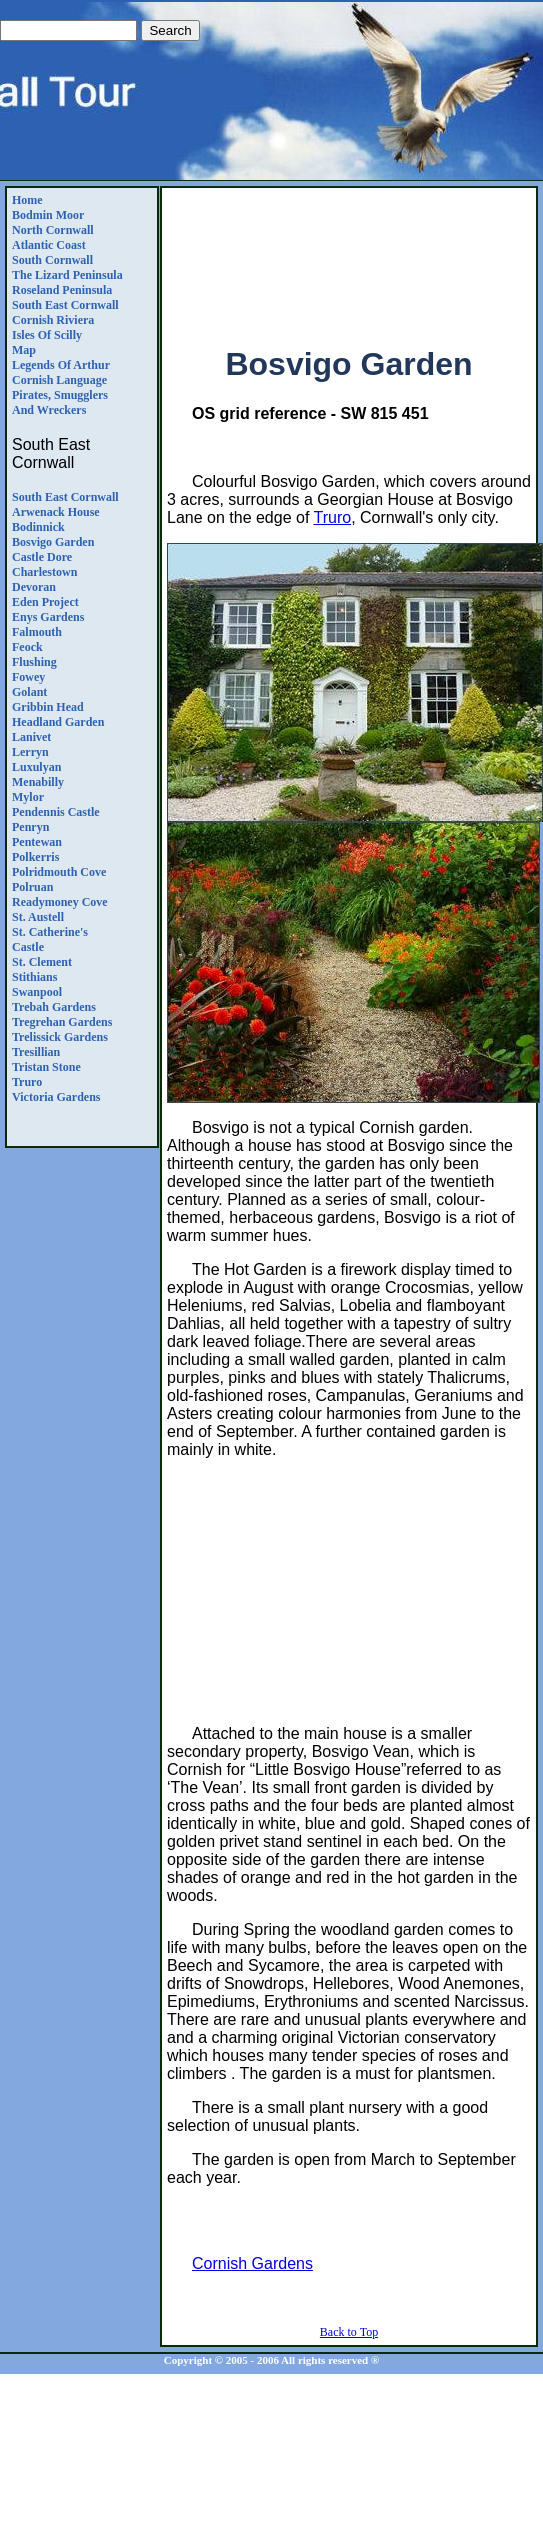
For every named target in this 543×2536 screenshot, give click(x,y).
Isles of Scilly (47, 335)
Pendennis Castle (56, 812)
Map (24, 350)
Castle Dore (42, 557)
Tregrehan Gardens (62, 1022)
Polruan (32, 887)
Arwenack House (56, 512)
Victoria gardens (56, 1097)
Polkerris (35, 857)
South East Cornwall (65, 305)
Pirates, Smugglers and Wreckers (60, 402)
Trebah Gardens (54, 1007)
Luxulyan (36, 767)
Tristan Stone (46, 1067)
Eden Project (45, 602)
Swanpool (37, 992)
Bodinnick (38, 527)
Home (27, 200)
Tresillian (36, 1052)
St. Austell (38, 917)
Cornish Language (59, 380)
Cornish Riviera (53, 320)
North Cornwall (53, 230)
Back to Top (349, 2332)
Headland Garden (58, 722)
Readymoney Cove (60, 902)
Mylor (28, 797)
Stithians (34, 977)
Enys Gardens (48, 617)
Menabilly (38, 782)
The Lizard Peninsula (67, 275)
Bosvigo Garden (53, 542)
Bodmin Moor (48, 215)
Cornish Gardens (252, 2263)
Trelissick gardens (60, 1037)
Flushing (34, 662)
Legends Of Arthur (61, 365)
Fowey (28, 677)
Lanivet (31, 737)
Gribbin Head (48, 707)
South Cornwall (52, 260)
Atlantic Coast (49, 245)
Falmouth (37, 632)
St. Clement (42, 962)
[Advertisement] (349, 259)
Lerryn (30, 752)
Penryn (30, 827)
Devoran (34, 587)
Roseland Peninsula (62, 290)
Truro (27, 1082)
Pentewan (37, 842)
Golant (29, 692)
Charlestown (44, 572)
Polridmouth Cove (59, 872)
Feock (27, 647)
